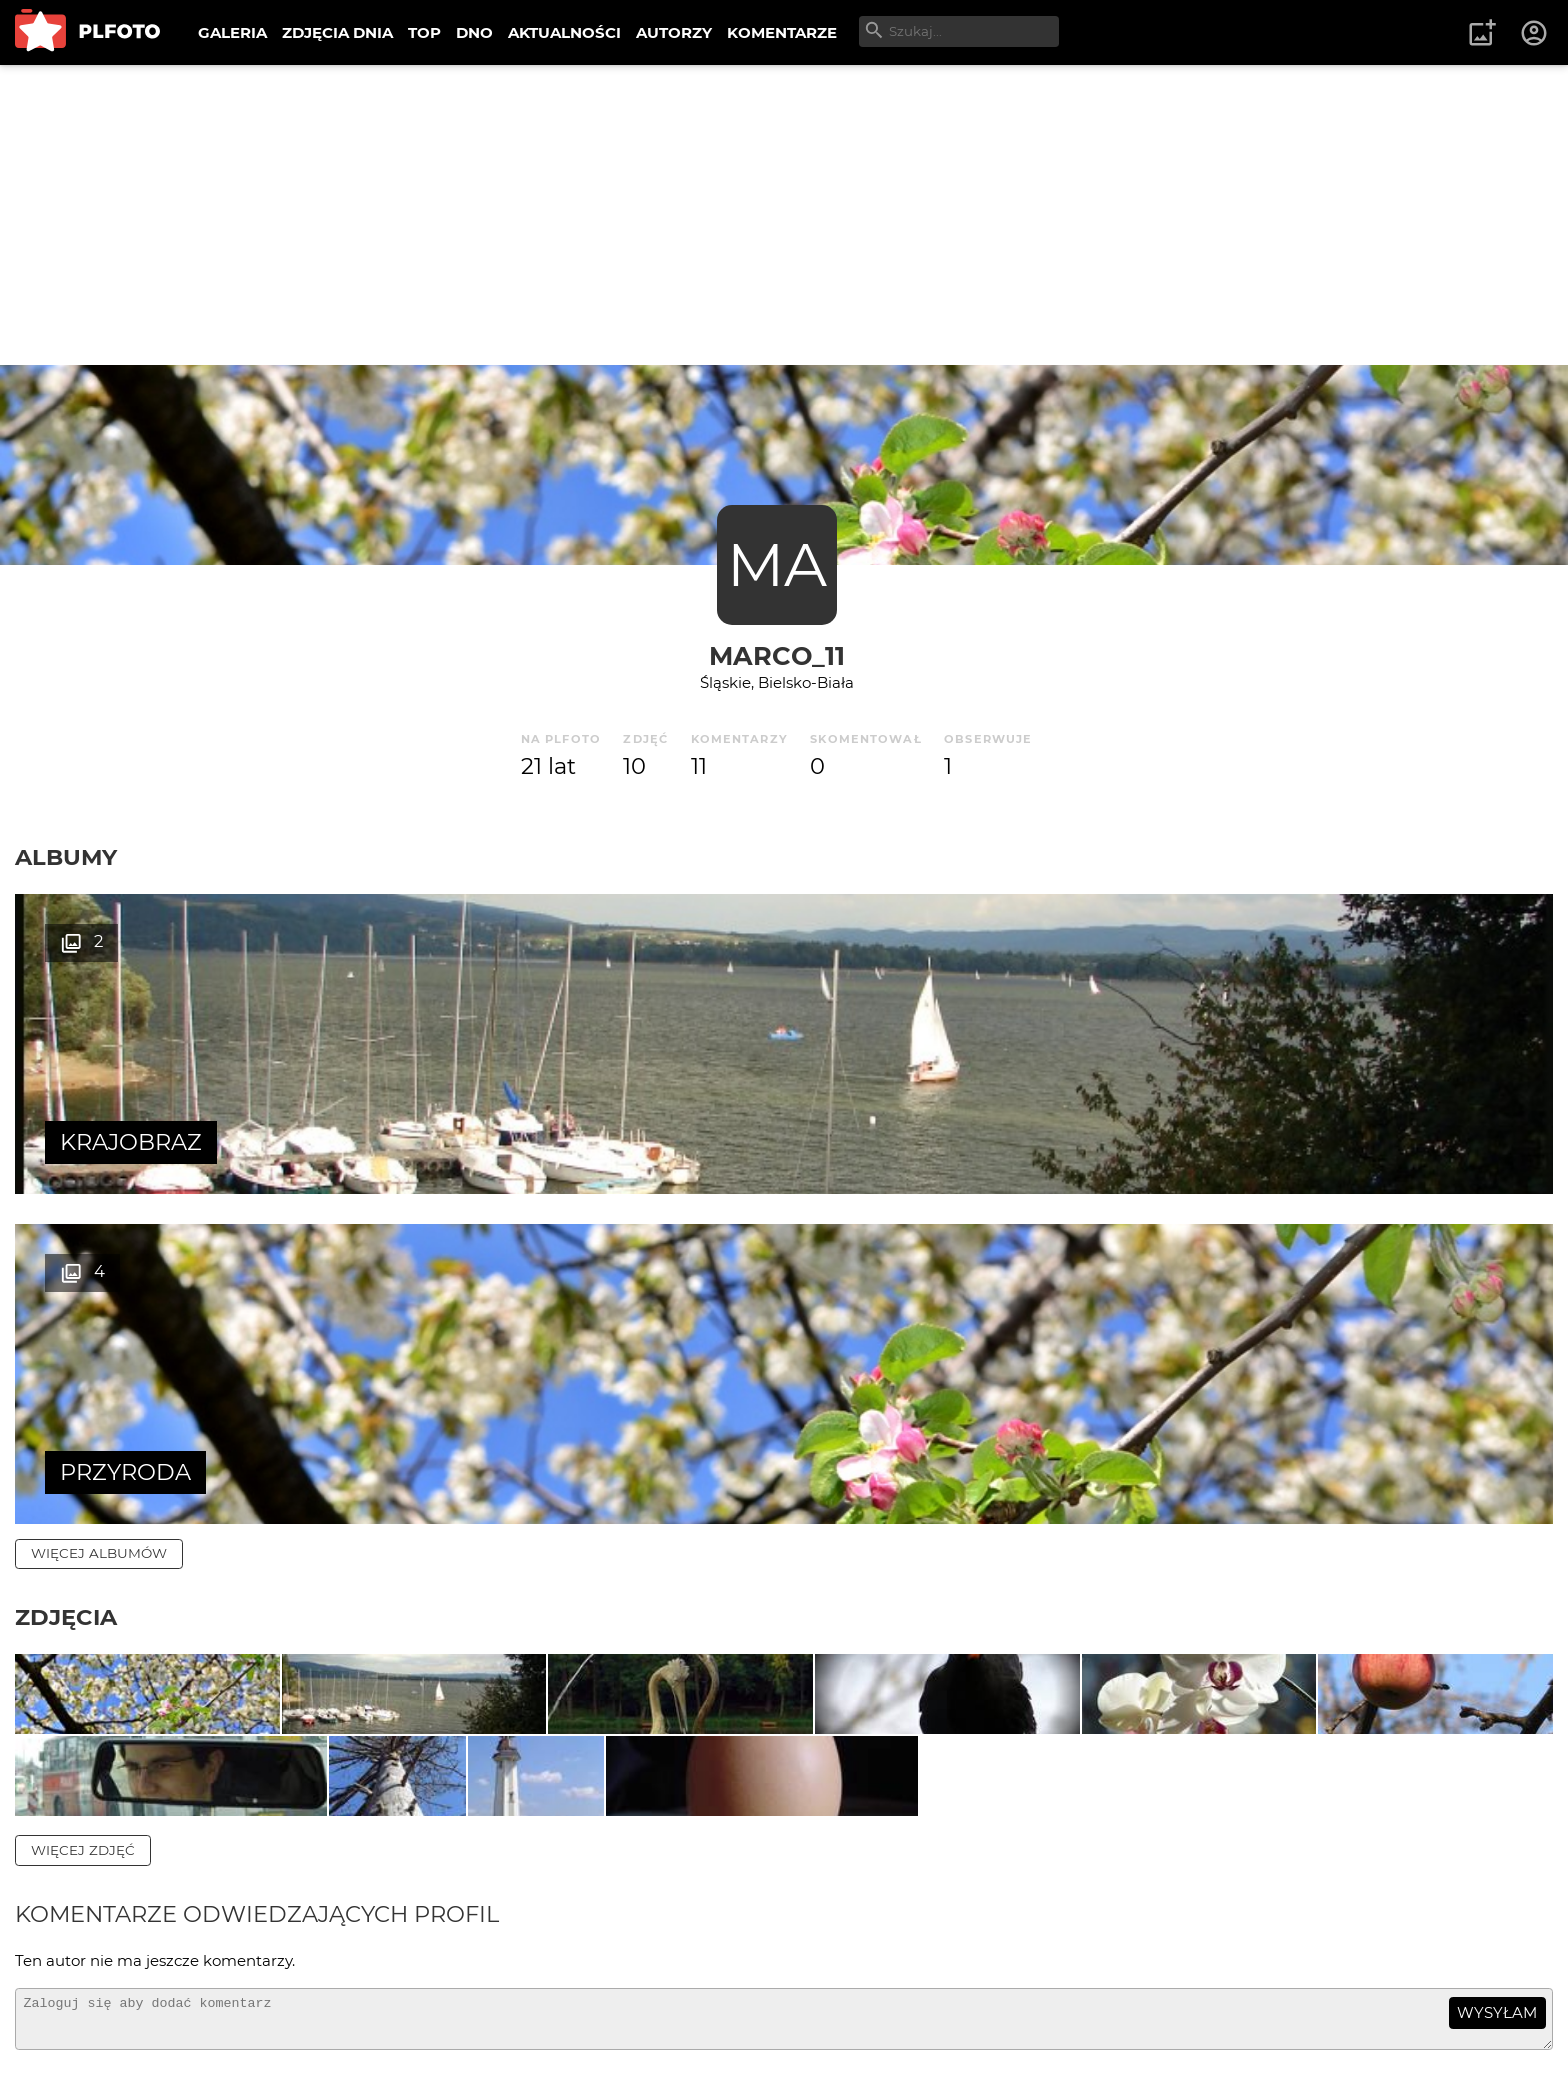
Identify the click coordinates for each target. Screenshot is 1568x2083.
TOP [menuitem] (424, 32)
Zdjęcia (66, 1287)
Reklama (373, 2002)
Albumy (66, 857)
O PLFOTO (71, 2002)
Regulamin (71, 2036)
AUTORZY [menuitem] (674, 32)
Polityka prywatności (220, 2036)
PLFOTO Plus (193, 2002)
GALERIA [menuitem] (232, 32)
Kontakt (470, 2002)
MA (777, 564)
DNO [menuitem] (474, 32)
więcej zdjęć (83, 1660)
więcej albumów (99, 1223)
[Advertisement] (784, 215)
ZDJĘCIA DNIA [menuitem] (337, 32)
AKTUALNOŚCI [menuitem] (564, 32)
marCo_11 (777, 655)
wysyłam (1497, 1822)
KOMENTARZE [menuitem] (782, 32)
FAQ (292, 2002)
